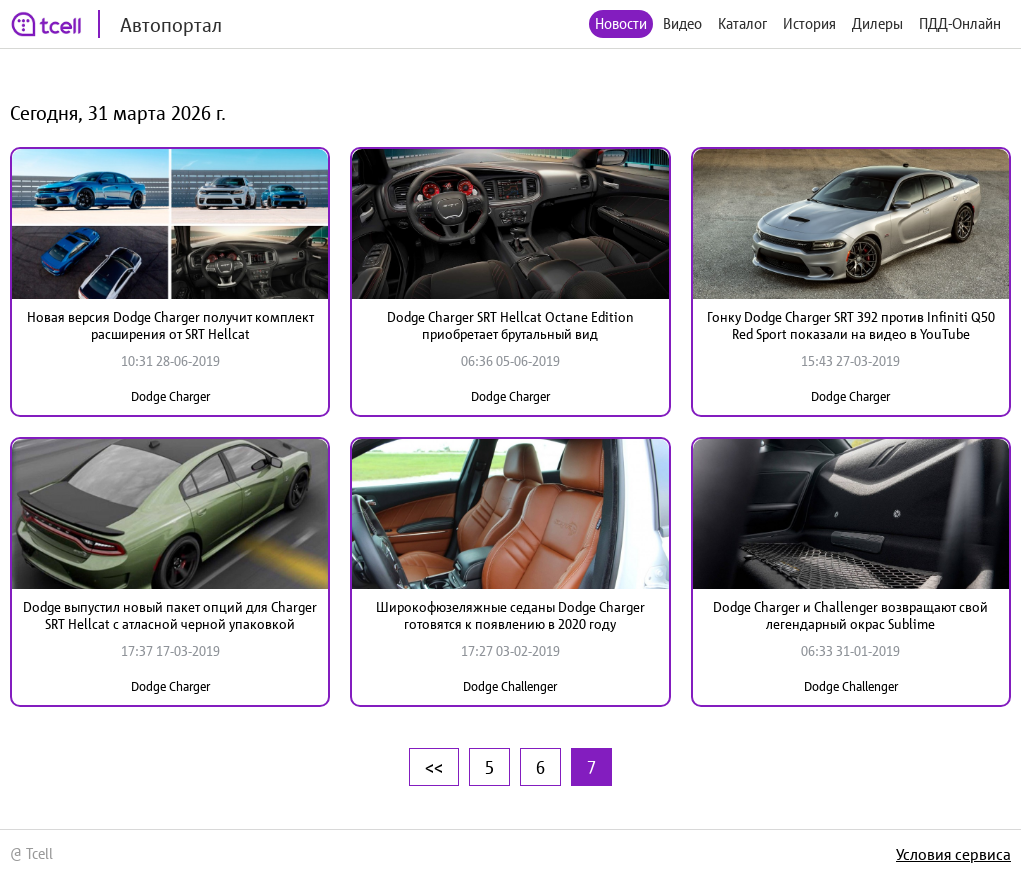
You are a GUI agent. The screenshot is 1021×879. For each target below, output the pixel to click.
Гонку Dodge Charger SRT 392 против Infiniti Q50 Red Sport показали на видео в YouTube (851, 325)
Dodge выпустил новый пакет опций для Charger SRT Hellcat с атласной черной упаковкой (170, 615)
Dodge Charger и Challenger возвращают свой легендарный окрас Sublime (850, 615)
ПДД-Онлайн (960, 23)
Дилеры (877, 23)
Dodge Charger (170, 396)
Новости (621, 23)
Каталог (742, 23)
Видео (682, 23)
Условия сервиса (953, 854)
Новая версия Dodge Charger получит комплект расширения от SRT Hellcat (170, 325)
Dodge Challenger (510, 686)
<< (434, 767)
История (809, 23)
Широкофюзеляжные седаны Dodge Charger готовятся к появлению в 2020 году (510, 615)
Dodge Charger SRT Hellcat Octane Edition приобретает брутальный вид (510, 325)
